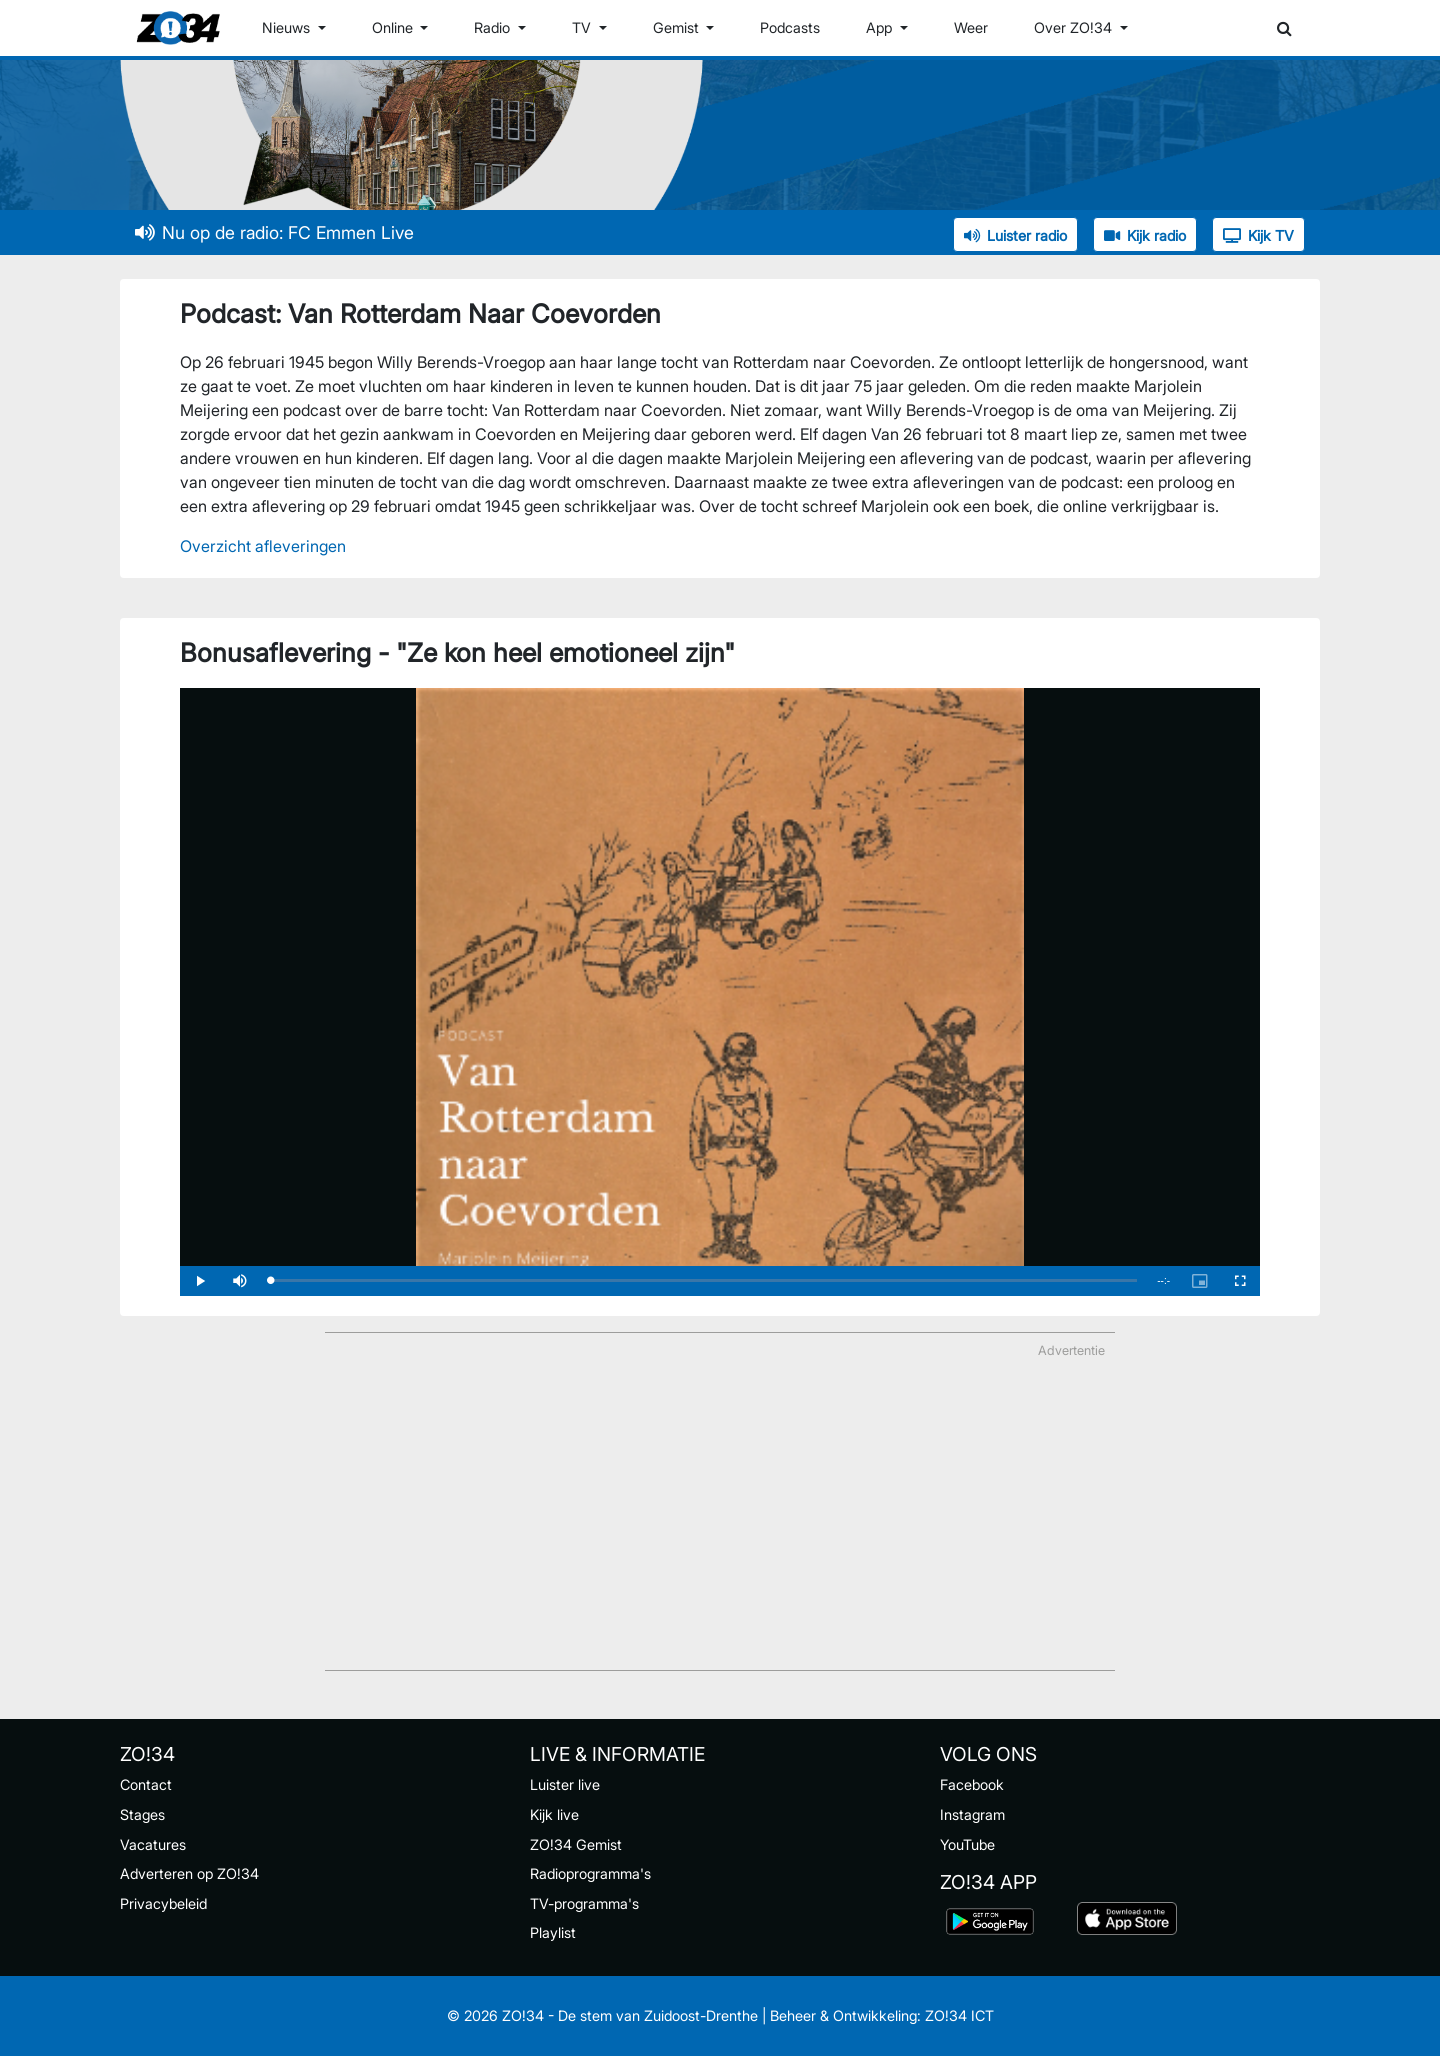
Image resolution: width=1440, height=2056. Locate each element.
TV (583, 27)
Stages (142, 1814)
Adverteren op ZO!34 (189, 1873)
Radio (494, 27)
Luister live (565, 1784)
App (881, 27)
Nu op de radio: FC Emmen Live (274, 232)
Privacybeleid (163, 1903)
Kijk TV (1258, 235)
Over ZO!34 (1075, 27)
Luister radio (1015, 235)
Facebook (972, 1784)
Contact (146, 1784)
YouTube (967, 1844)
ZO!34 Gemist (576, 1844)
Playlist (553, 1932)
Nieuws (288, 27)
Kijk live (554, 1814)
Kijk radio (1145, 235)
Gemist (678, 27)
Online (394, 27)
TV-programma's (584, 1903)
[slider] (703, 1280)
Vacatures (153, 1844)
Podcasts (790, 27)
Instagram (972, 1814)
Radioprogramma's (590, 1873)
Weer (971, 27)
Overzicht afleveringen (263, 546)
